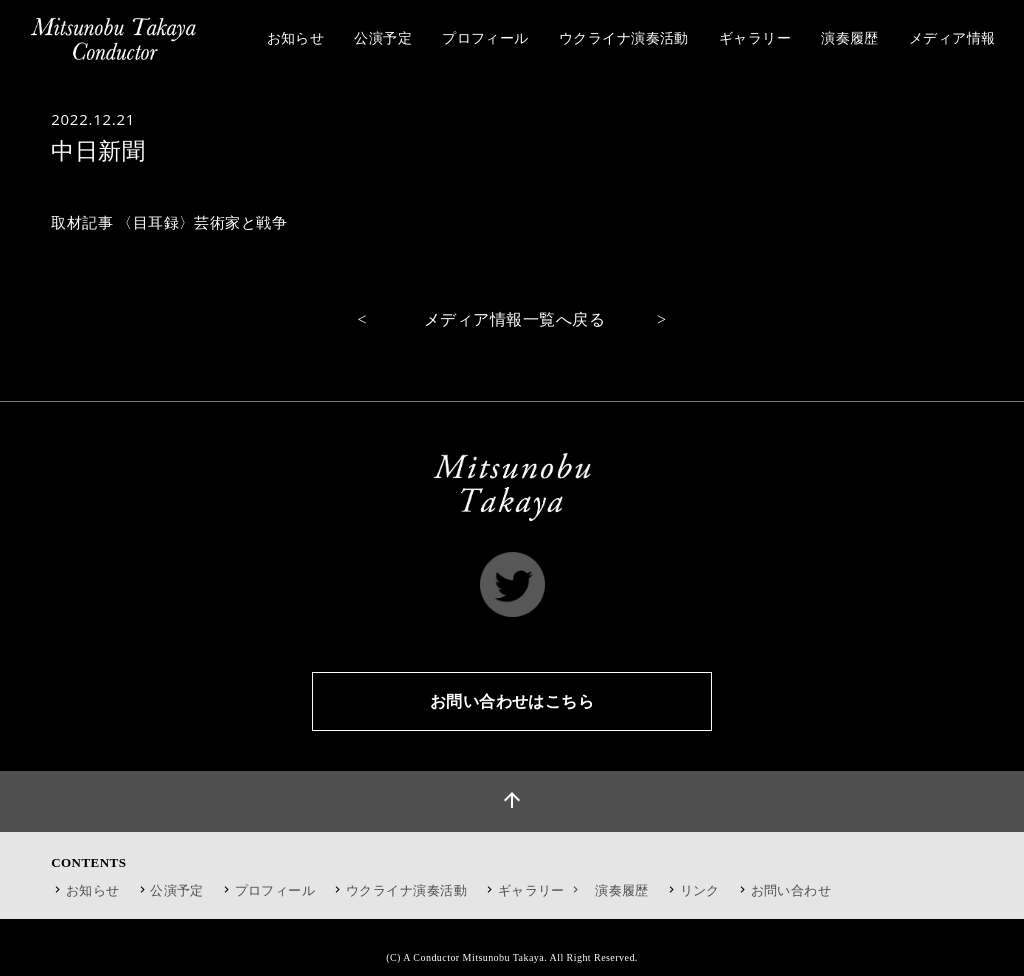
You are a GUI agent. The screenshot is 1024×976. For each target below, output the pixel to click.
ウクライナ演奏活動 (406, 890)
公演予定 (177, 890)
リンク (700, 890)
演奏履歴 (622, 890)
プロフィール (275, 890)
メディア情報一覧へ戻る (514, 319)
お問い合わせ (791, 890)
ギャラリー (540, 890)
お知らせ (93, 890)
